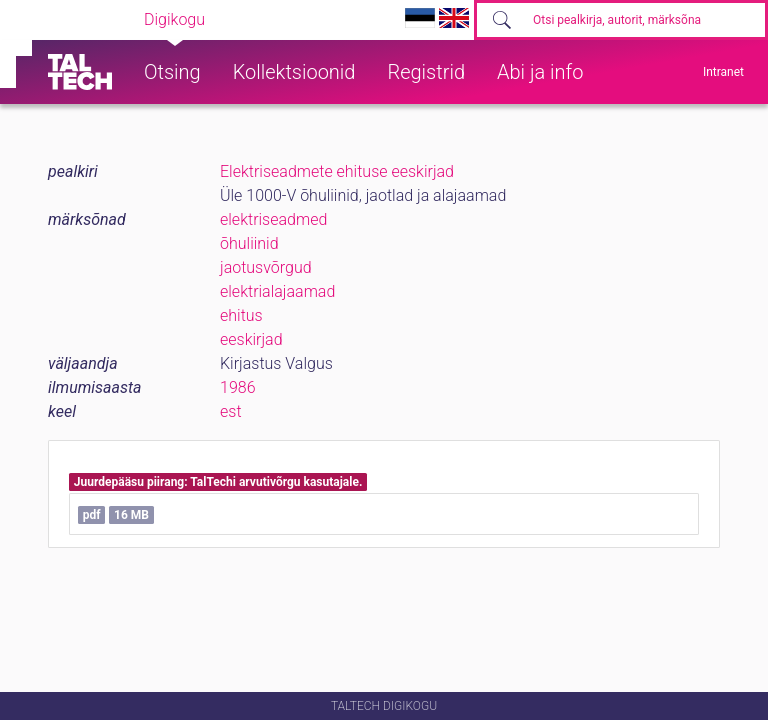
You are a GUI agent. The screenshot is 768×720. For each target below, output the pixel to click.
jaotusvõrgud (266, 267)
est (231, 411)
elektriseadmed (273, 219)
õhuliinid (249, 243)
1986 (238, 387)
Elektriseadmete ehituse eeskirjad (337, 171)
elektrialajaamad (277, 291)
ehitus (241, 315)
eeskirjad (251, 339)
